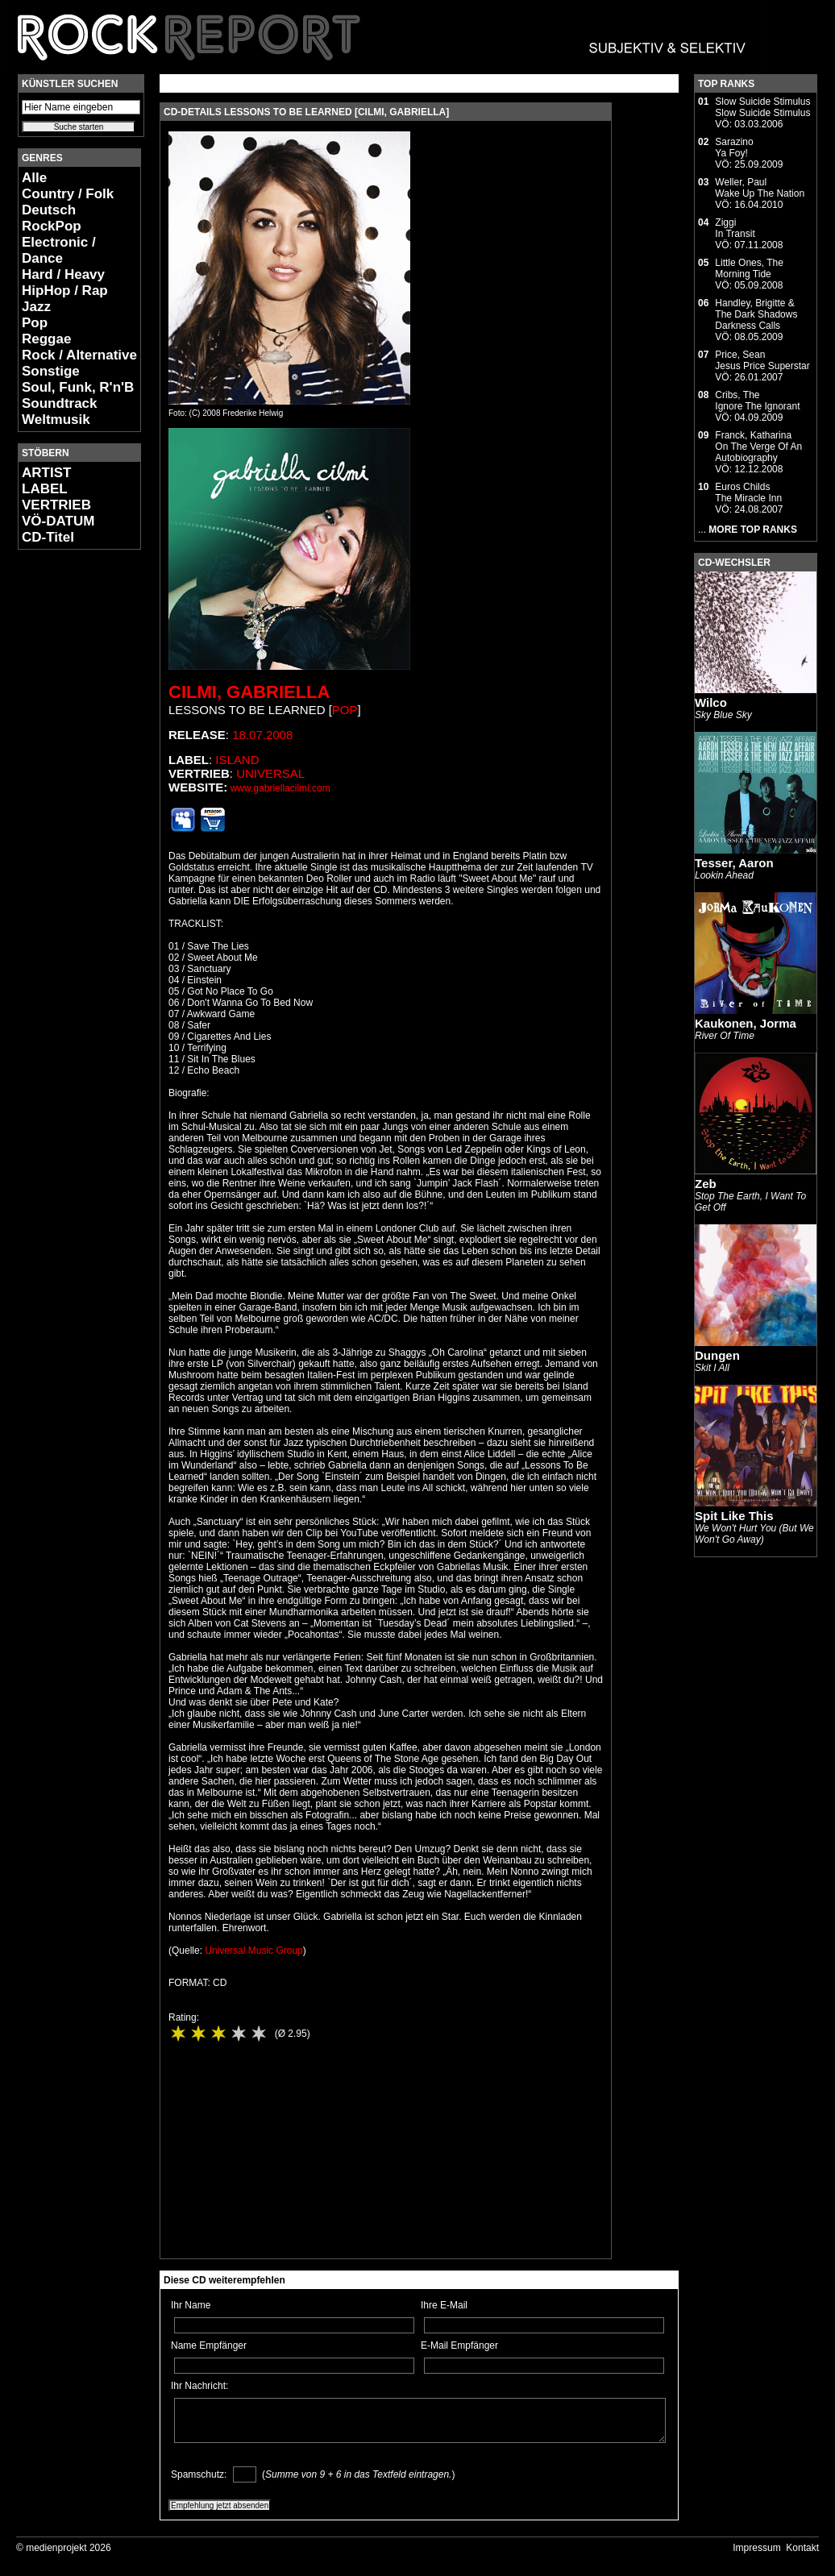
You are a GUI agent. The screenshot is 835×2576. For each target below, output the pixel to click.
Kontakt (802, 2547)
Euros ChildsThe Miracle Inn (748, 492)
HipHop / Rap (65, 290)
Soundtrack (60, 403)
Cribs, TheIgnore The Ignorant (757, 400)
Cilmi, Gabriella (249, 692)
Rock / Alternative (79, 355)
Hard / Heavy (63, 274)
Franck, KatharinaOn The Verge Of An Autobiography (758, 446)
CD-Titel (48, 537)
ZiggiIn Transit (734, 228)
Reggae (46, 339)
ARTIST (46, 472)
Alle (34, 177)
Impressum (756, 2547)
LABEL (45, 489)
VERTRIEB (56, 505)
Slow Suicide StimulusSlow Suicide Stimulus (762, 107)
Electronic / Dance (59, 250)
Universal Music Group (253, 1950)
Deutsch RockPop (51, 218)
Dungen (717, 1355)
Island (237, 760)
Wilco (711, 702)
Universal (270, 773)
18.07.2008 (262, 735)
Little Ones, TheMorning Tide (749, 268)
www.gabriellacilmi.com (280, 788)
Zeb (706, 1183)
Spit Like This (734, 1516)
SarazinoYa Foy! (734, 147)
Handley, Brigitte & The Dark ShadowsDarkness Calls (756, 314)
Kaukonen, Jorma (745, 1023)
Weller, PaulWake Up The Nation (759, 188)
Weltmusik (56, 419)
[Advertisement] (66, 803)
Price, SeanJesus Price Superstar (762, 360)
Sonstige (51, 371)
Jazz (36, 306)
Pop (35, 322)
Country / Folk (68, 194)
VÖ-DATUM (58, 521)
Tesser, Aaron (734, 863)
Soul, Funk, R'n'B (78, 387)
